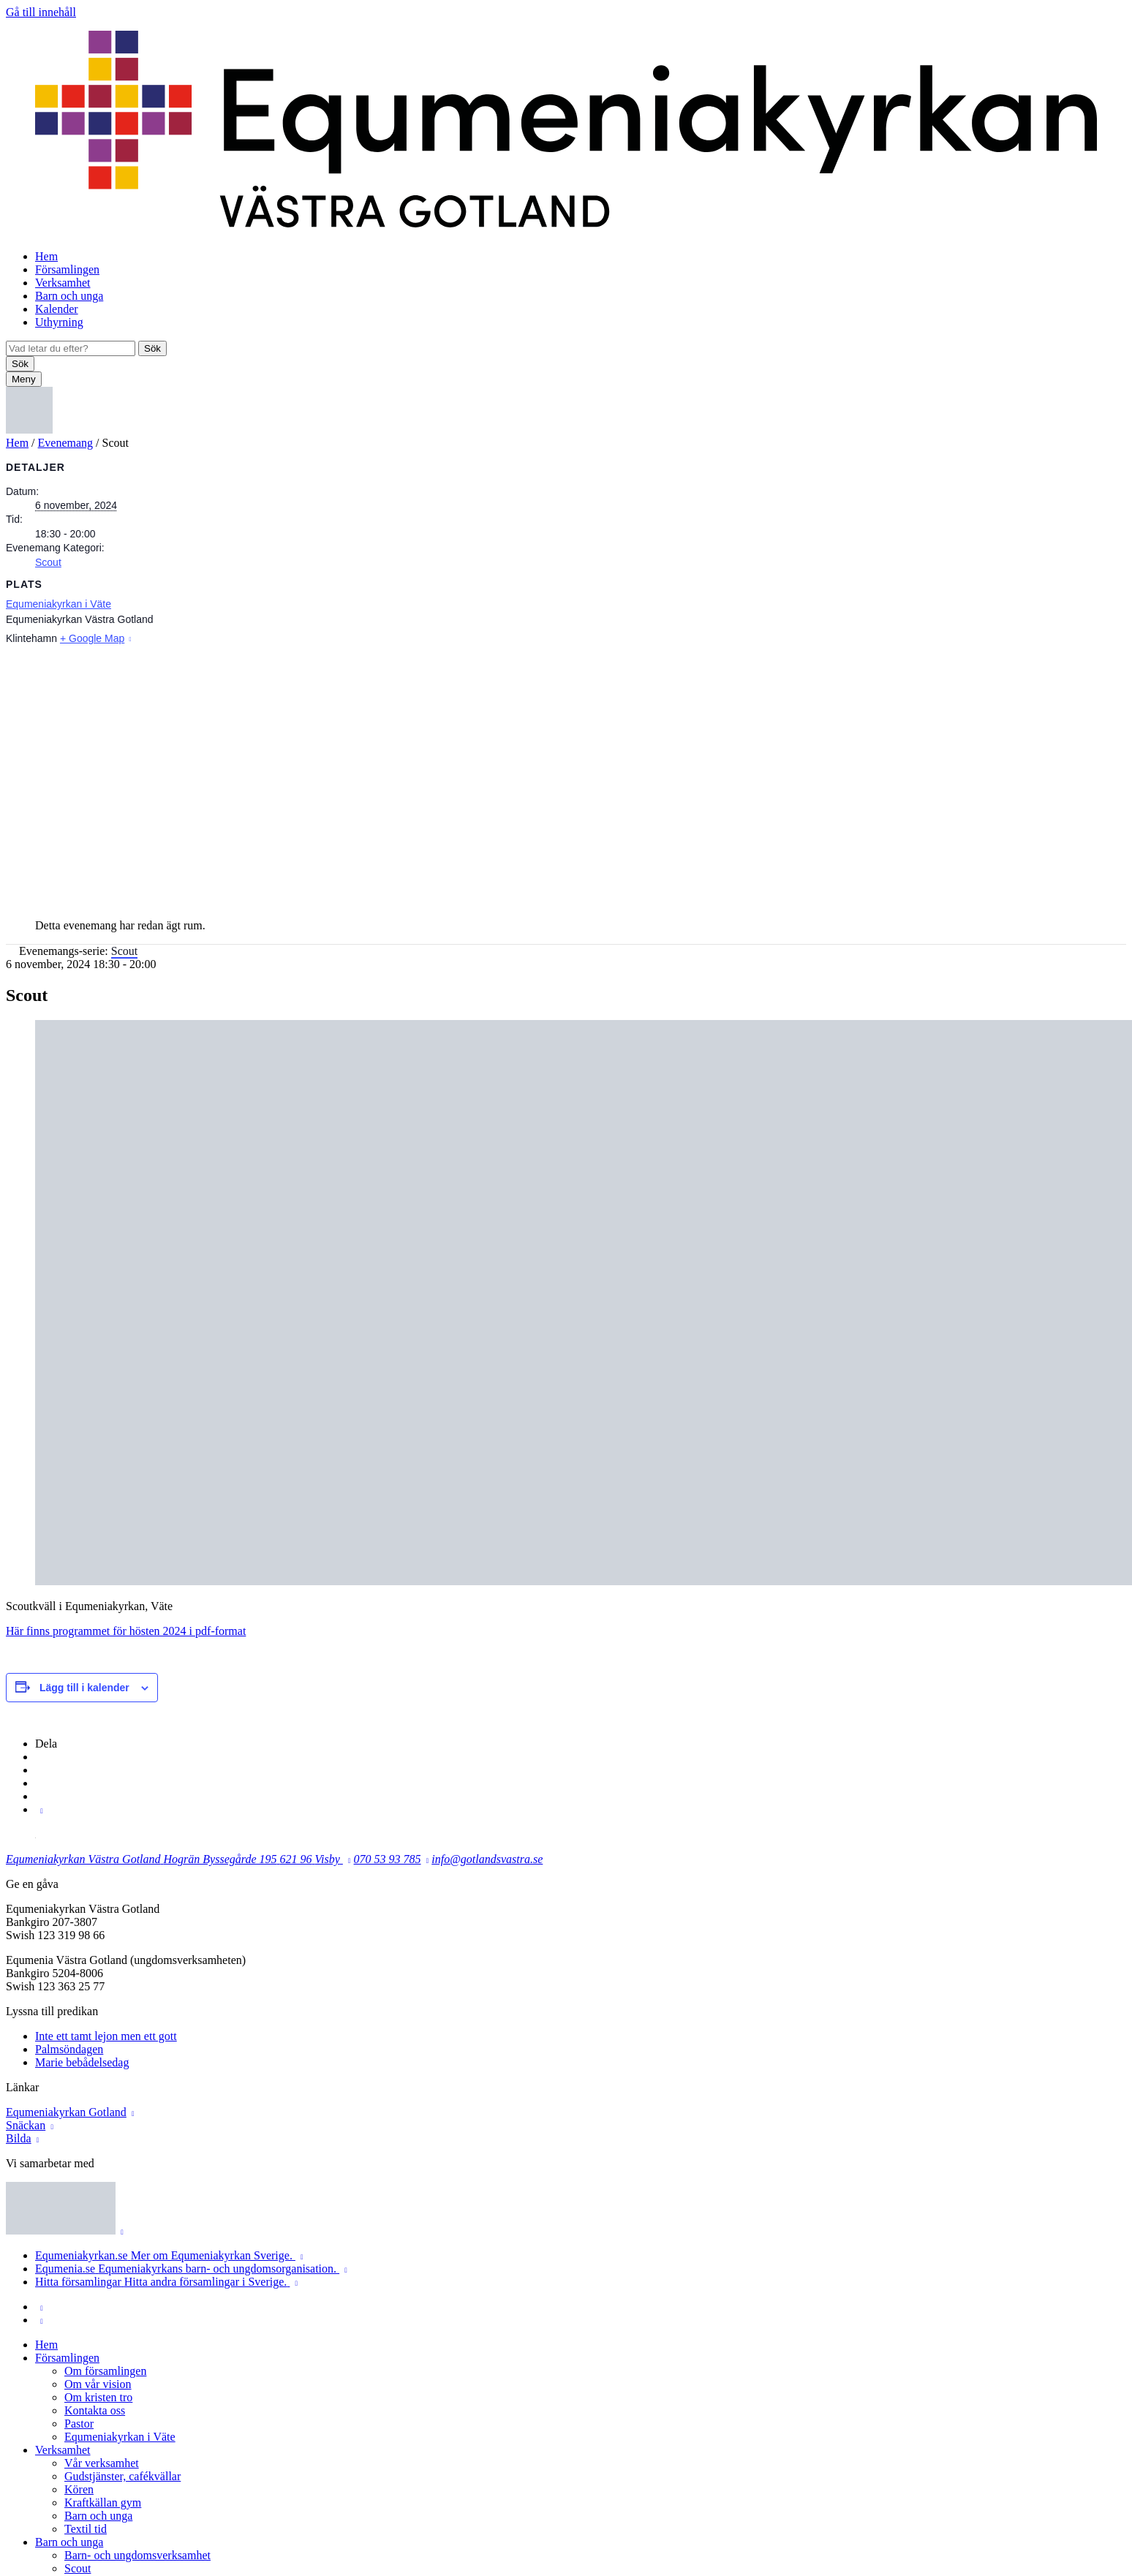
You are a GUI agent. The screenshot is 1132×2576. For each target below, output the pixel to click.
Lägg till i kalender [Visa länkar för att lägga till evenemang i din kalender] (84, 1687)
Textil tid (85, 2529)
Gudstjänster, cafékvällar (122, 2476)
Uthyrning (59, 322)
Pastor (79, 2423)
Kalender (56, 309)
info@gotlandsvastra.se (487, 1859)
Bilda (18, 2138)
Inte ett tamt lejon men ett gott (106, 2036)
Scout (48, 562)
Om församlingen (105, 2371)
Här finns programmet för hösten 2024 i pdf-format (126, 1631)
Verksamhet (63, 282)
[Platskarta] (566, 777)
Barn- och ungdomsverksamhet (137, 2555)
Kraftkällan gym (102, 2502)
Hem (46, 256)
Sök (152, 348)
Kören (79, 2489)
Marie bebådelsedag (82, 2062)
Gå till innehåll (41, 12)
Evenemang (66, 443)
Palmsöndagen (69, 2049)
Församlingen (67, 269)
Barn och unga (69, 296)
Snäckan (25, 2125)
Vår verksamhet (101, 2463)
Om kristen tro (98, 2397)
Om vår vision (98, 2384)
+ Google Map (92, 638)
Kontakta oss (94, 2410)
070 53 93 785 (387, 1859)
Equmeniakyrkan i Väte (58, 604)
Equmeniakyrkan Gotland (66, 2112)
